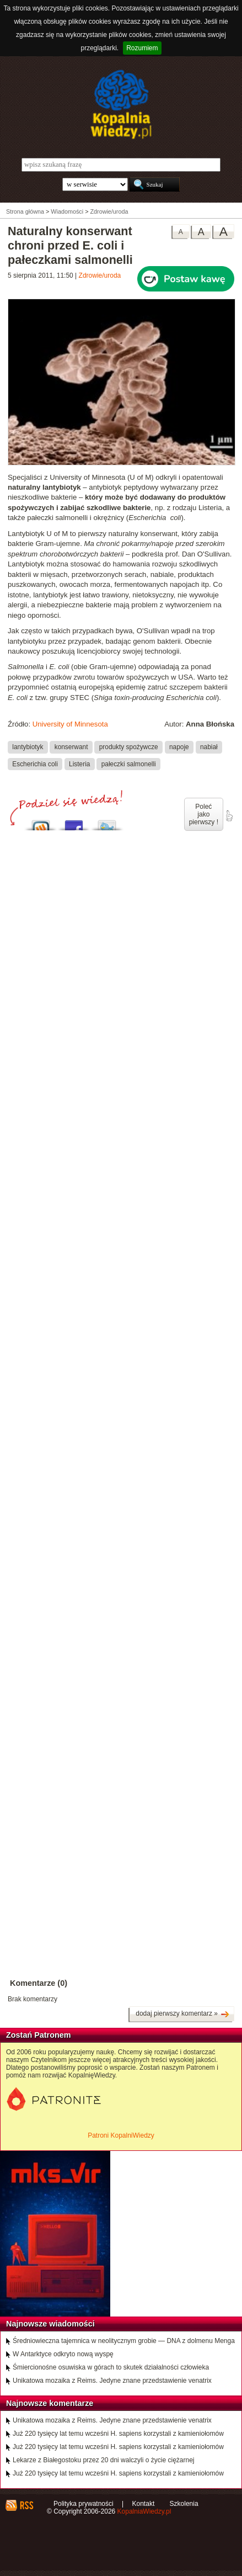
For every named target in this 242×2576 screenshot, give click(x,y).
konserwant (71, 747)
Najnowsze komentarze (49, 2403)
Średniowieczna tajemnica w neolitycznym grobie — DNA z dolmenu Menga (124, 2341)
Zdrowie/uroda (100, 275)
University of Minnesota (70, 724)
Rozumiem (142, 48)
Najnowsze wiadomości (50, 2323)
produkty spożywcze (128, 747)
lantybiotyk (27, 747)
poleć (229, 816)
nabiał (209, 747)
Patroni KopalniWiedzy (121, 2135)
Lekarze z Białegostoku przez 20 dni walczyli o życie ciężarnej (104, 2460)
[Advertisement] (121, 1231)
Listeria (79, 764)
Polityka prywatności (83, 2504)
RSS (26, 2505)
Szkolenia (184, 2504)
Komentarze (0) (38, 1983)
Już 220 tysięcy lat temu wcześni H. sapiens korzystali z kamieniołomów (118, 2433)
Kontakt (143, 2504)
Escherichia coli (35, 764)
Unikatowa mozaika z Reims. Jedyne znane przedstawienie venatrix (112, 2380)
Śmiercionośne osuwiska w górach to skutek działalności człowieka (111, 2367)
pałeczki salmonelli (128, 764)
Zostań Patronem (38, 2035)
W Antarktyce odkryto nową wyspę (63, 2354)
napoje (179, 747)
